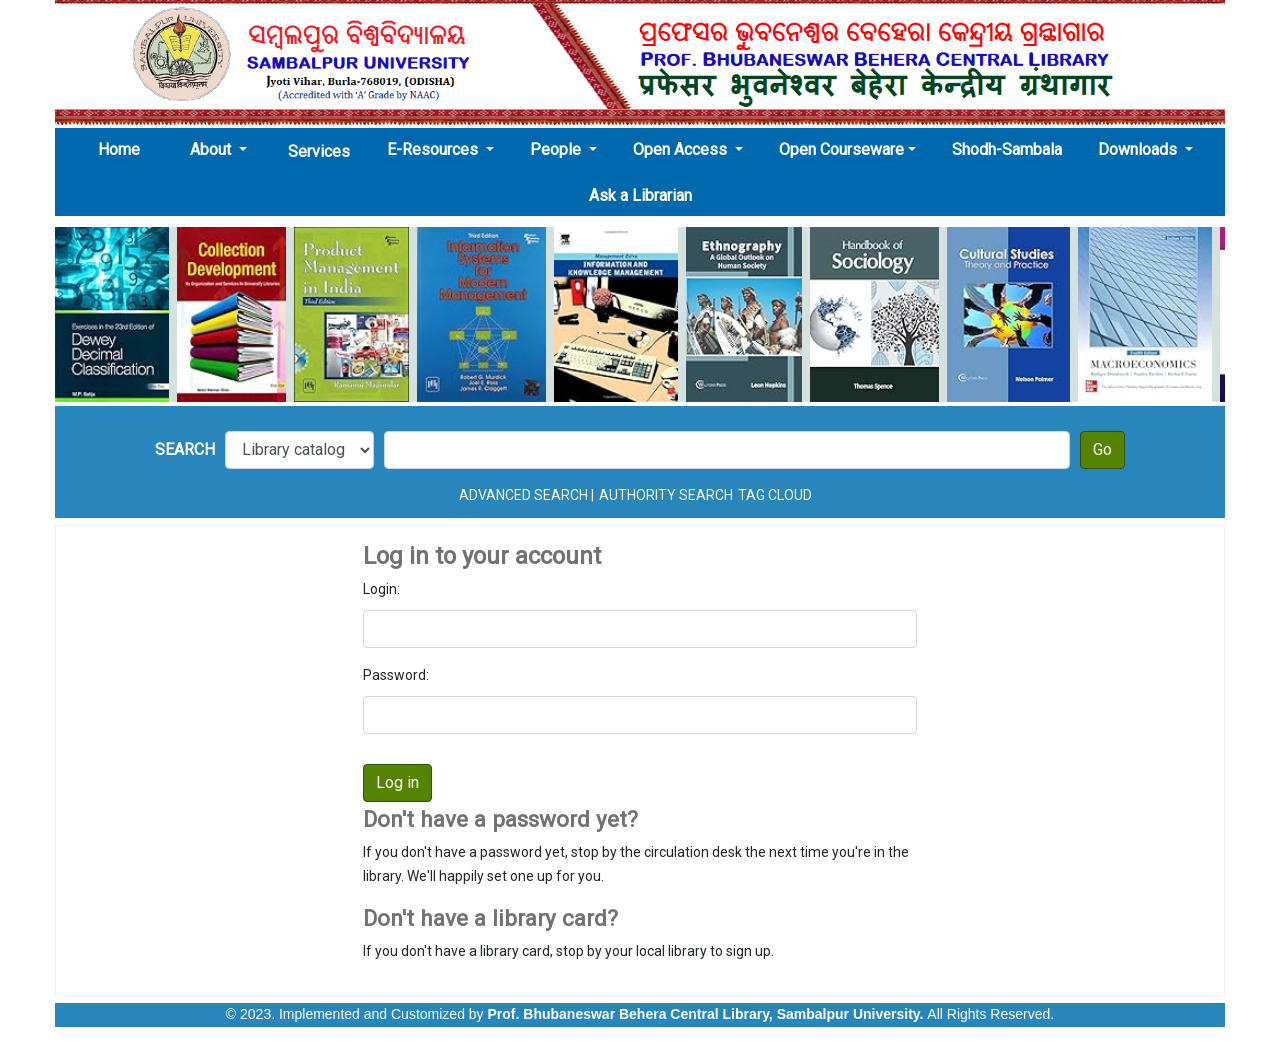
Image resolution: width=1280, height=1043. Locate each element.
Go (1102, 449)
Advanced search (523, 495)
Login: (381, 589)
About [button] (212, 149)
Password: (396, 675)
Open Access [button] (682, 149)
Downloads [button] (1139, 149)
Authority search (666, 495)
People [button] (557, 149)
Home (125, 149)
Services (319, 151)
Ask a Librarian (640, 195)
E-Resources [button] (434, 149)
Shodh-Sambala (1007, 149)
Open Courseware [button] (841, 149)
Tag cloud (775, 495)
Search (185, 449)
